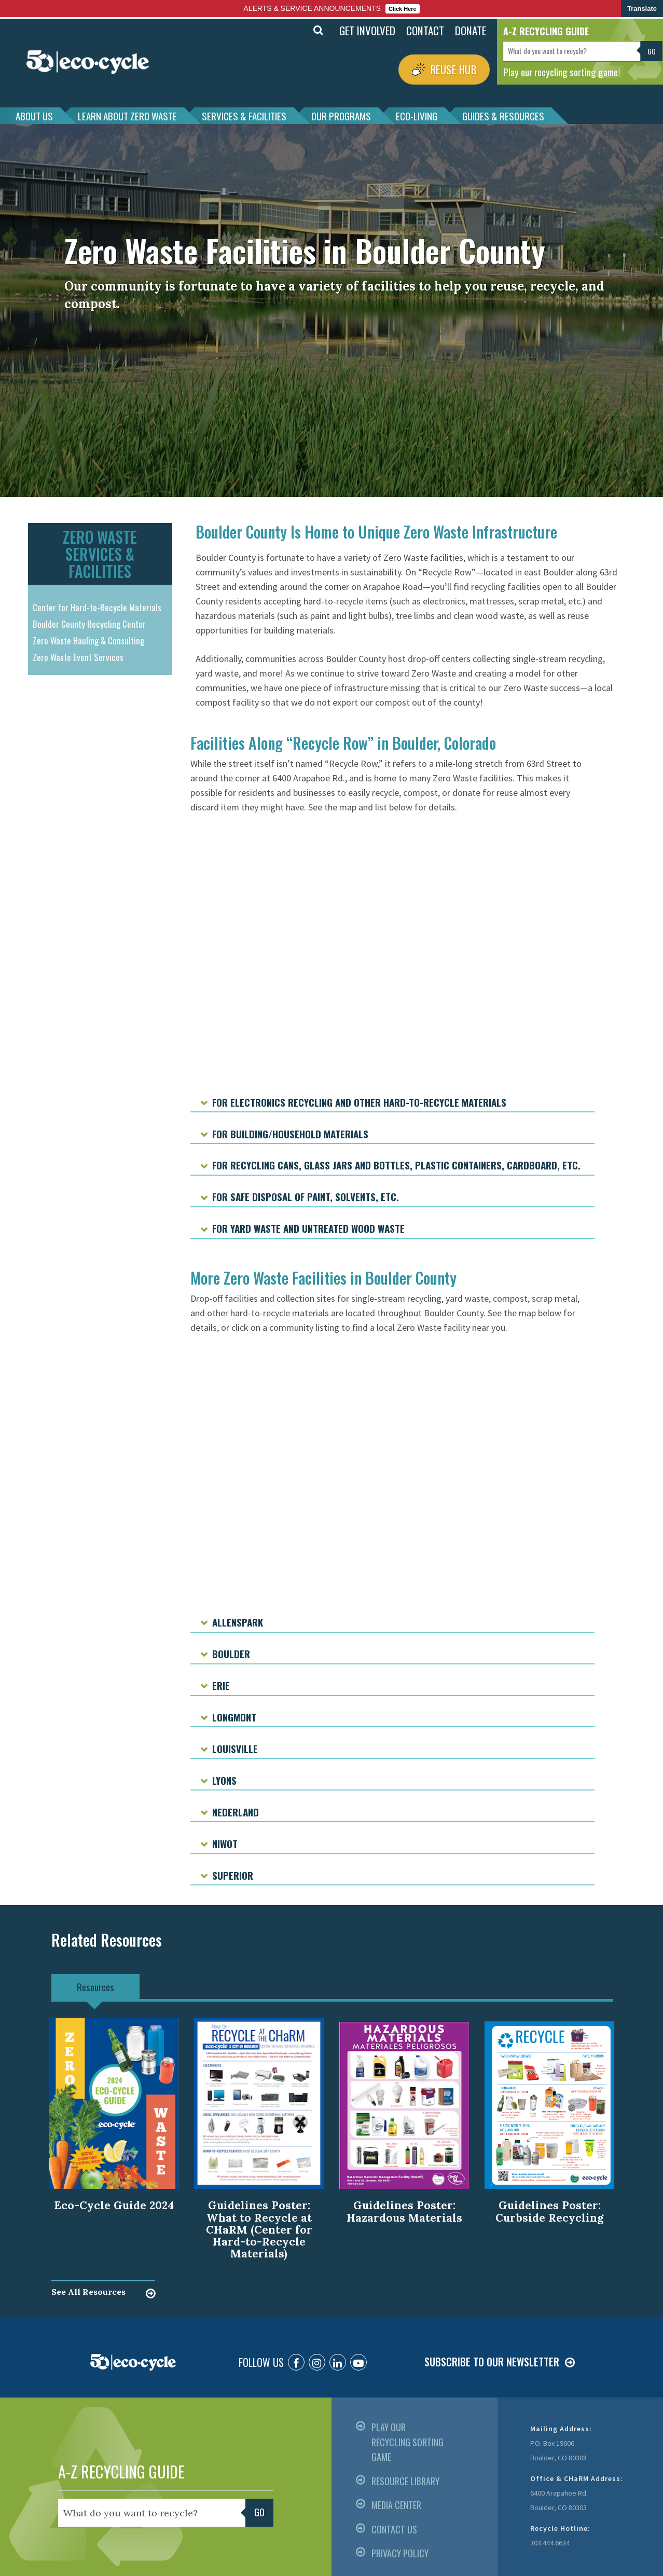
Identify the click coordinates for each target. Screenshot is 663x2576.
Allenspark (237, 1622)
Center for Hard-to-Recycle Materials (97, 607)
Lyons (224, 1780)
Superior (232, 1875)
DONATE (470, 30)
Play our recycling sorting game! (561, 71)
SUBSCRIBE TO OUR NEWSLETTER (491, 2362)
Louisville (235, 1748)
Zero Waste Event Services (78, 657)
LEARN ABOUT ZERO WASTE (127, 115)
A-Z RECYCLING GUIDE (121, 2471)
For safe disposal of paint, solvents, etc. (305, 1196)
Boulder (231, 1653)
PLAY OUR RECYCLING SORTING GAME (407, 2441)
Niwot (225, 1843)
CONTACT (425, 30)
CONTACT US (394, 2529)
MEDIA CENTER (396, 2505)
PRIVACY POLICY (400, 2553)
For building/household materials (290, 1133)
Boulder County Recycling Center (89, 623)
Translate (642, 8)
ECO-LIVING (416, 115)
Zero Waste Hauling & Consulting (88, 640)
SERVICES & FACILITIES (244, 115)
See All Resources (88, 2291)
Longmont (234, 1717)
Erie (221, 1685)
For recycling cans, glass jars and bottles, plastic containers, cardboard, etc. (396, 1165)
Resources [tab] (95, 1986)
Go (651, 51)
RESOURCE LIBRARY (405, 2481)
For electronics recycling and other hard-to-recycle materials (359, 1102)
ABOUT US (34, 115)
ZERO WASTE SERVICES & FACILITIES (100, 554)
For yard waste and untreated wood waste (308, 1228)
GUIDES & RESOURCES (503, 115)
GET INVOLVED (367, 30)
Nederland (235, 1811)
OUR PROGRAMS (341, 115)
